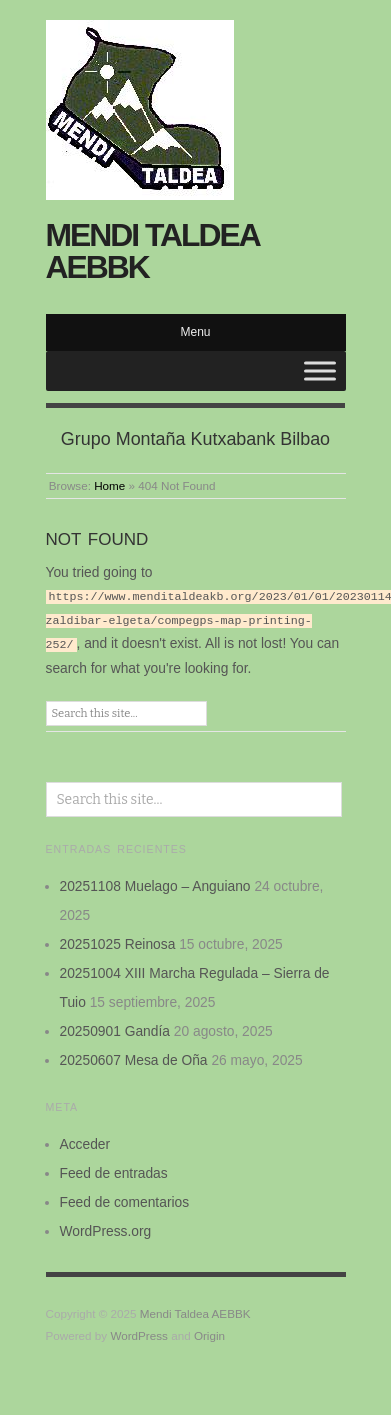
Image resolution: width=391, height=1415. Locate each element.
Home (109, 485)
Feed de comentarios (125, 1199)
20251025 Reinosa (118, 941)
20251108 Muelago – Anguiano (155, 883)
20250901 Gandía (115, 1028)
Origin (209, 1332)
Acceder (85, 1141)
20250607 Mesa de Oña (134, 1057)
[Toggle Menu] (320, 370)
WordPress (139, 1332)
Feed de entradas (114, 1170)
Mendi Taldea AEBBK (152, 251)
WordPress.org (106, 1228)
